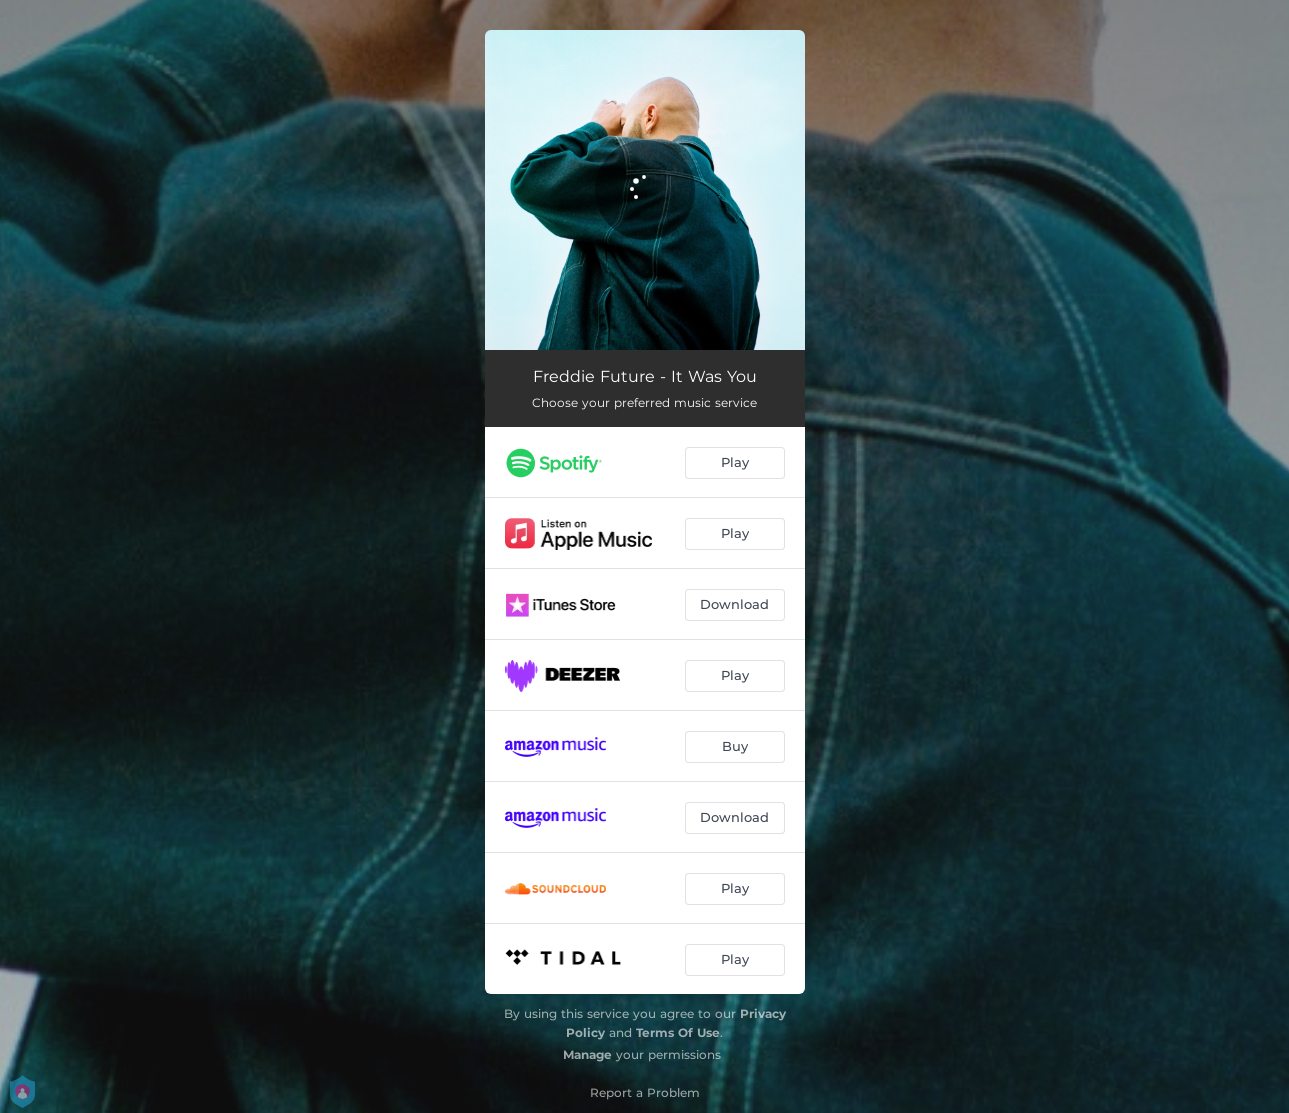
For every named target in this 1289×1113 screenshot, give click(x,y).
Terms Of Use (678, 1032)
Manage (587, 1054)
